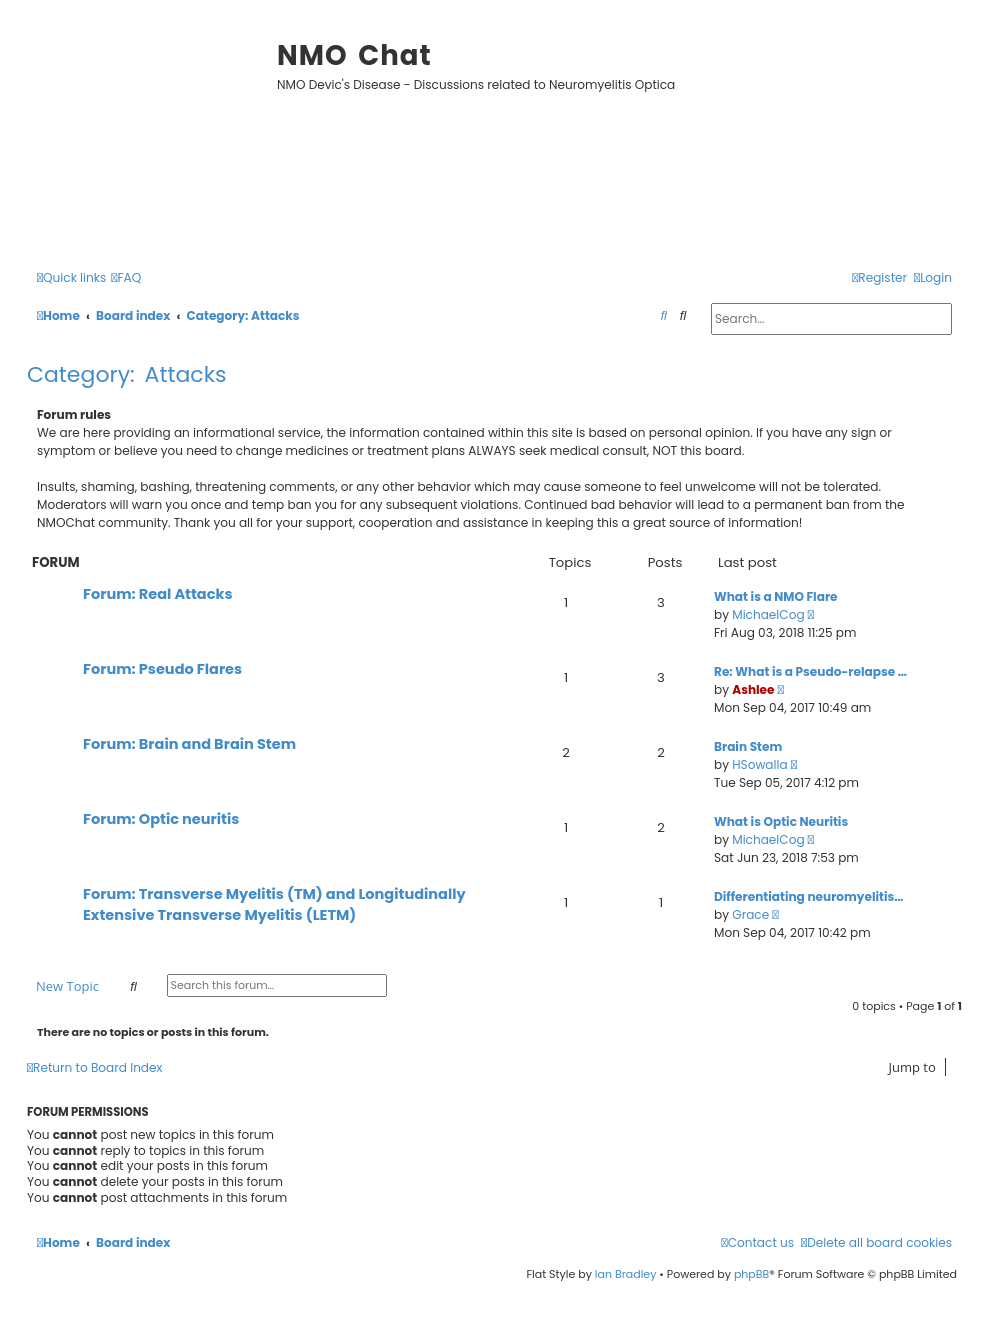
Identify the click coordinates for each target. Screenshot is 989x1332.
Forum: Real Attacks (158, 594)
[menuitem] (126, 278)
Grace (750, 914)
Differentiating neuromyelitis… (808, 896)
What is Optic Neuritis (781, 821)
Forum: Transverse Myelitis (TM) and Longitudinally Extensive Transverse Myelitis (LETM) (274, 904)
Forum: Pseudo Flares (162, 669)
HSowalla (759, 764)
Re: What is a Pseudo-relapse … (810, 671)
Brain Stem (748, 746)
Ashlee (753, 689)
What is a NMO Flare (776, 596)
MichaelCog (768, 614)
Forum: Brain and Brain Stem (189, 744)
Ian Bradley (626, 1274)
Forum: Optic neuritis (161, 819)
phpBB (751, 1274)
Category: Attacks (127, 374)
